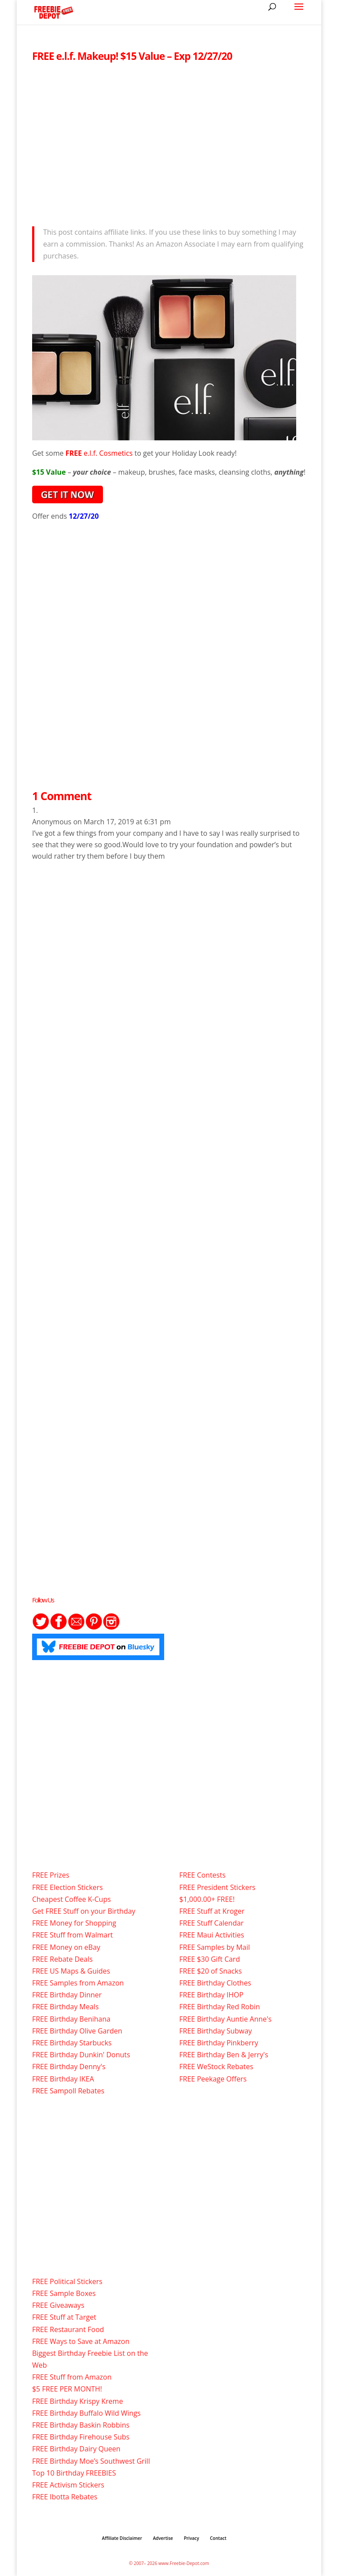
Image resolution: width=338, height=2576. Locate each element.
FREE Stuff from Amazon (72, 2377)
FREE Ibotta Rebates (64, 2497)
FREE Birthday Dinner (67, 1995)
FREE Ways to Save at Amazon (80, 2341)
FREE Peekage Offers (212, 2079)
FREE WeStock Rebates (216, 2066)
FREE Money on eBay (66, 1947)
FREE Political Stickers (67, 2281)
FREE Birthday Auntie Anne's (225, 2019)
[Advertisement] (169, 141)
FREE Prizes (50, 1875)
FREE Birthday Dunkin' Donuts (81, 2054)
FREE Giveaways (58, 2305)
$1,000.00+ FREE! (207, 1899)
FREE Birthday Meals (65, 2006)
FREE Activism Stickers (68, 2485)
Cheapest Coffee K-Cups (71, 1899)
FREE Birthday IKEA (63, 2079)
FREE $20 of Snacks (210, 1971)
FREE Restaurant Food (68, 2329)
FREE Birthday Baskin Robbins (80, 2425)
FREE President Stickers (217, 1887)
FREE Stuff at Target (64, 2317)
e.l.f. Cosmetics (108, 453)
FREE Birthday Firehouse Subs (80, 2437)
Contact (218, 2538)
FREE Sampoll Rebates (68, 2091)
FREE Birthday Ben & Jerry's (223, 2054)
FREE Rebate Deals (62, 1959)
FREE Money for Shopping (74, 1923)
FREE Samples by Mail (214, 1947)
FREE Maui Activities (211, 1935)
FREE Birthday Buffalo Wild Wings (86, 2413)
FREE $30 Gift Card (209, 1959)
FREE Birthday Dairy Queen (76, 2449)
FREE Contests (202, 1875)
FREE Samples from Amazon (78, 1983)
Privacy (191, 2538)
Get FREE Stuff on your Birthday (84, 1911)
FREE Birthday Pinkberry (218, 2043)
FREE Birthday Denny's (69, 2066)
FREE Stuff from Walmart (72, 1935)
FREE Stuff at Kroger (211, 1911)
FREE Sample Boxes (64, 2293)
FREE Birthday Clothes (215, 1983)
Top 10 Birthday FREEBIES (74, 2473)
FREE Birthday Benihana (71, 2019)
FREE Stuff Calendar (211, 1923)
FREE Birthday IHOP (211, 1995)
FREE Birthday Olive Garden (77, 2031)
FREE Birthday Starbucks (72, 2043)
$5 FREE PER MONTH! (67, 2389)
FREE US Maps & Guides (71, 1971)
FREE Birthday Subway (215, 2031)
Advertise (163, 2538)
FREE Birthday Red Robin (219, 2006)
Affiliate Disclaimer (122, 2538)
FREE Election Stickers (67, 1887)
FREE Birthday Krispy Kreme (77, 2401)
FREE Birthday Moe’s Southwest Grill (91, 2461)
